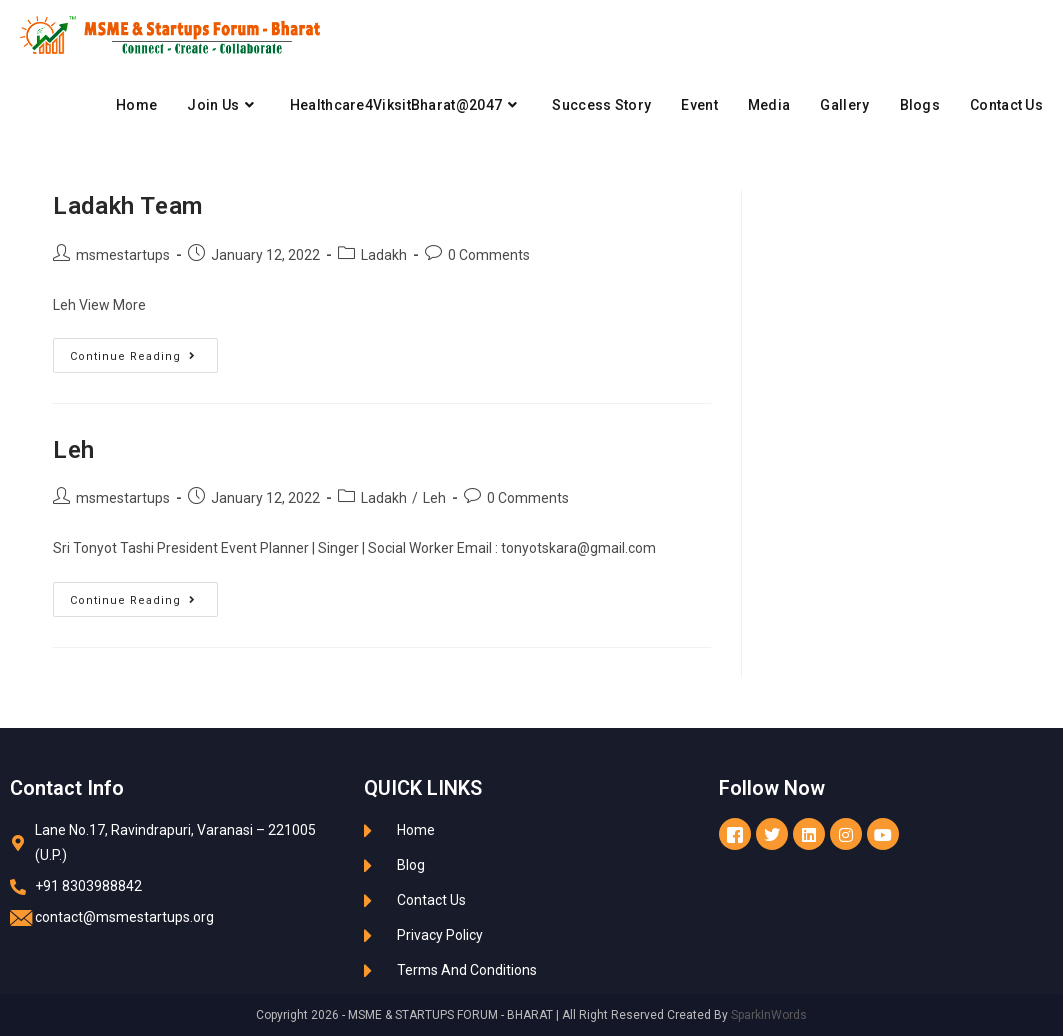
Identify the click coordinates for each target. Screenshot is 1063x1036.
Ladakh (384, 255)
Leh (74, 450)
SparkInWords (769, 1015)
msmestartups (123, 255)
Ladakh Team (128, 206)
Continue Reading (144, 350)
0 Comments (489, 255)
